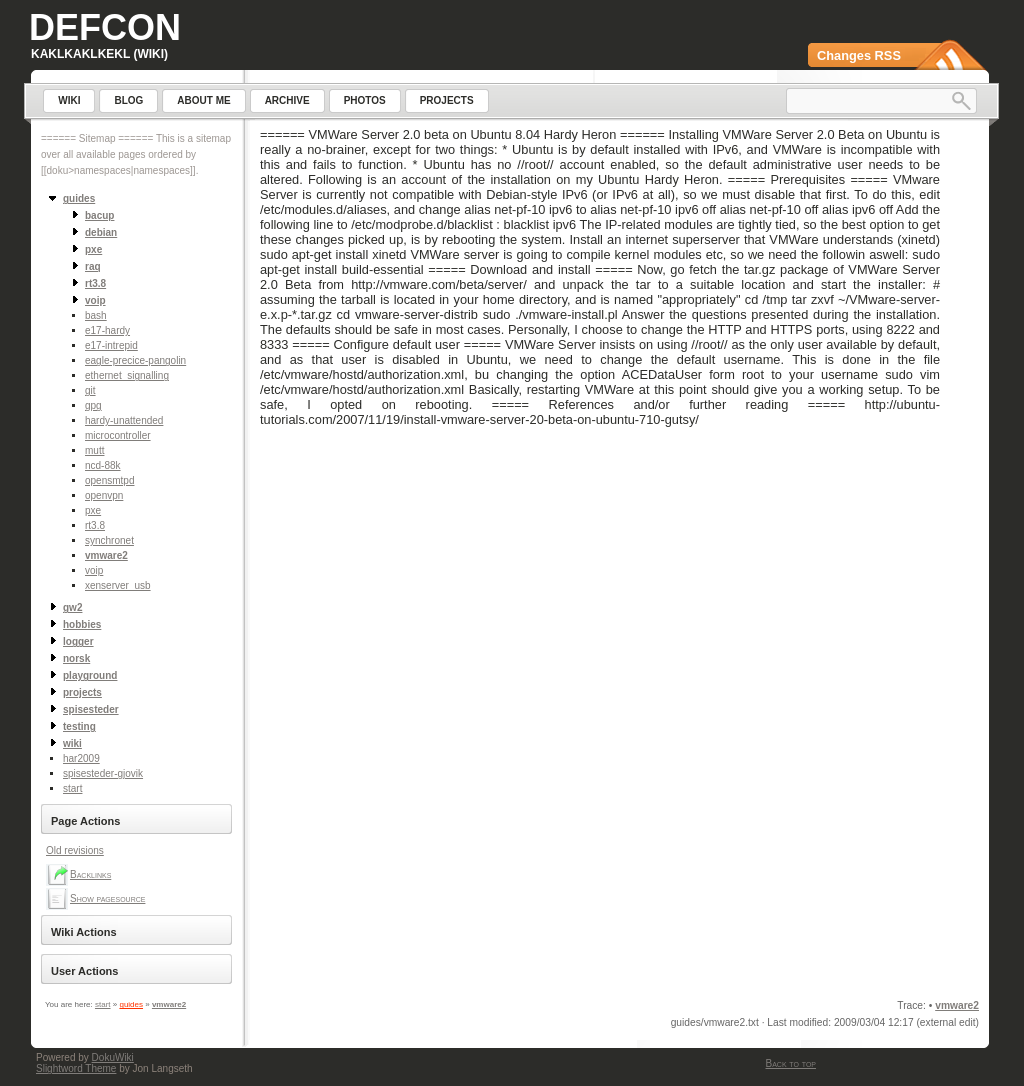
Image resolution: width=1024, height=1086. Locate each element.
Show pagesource (107, 898)
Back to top (791, 1063)
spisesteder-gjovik (103, 773)
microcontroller (118, 435)
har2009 (81, 758)
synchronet (109, 540)
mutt (94, 450)
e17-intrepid (111, 345)
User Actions (84, 971)
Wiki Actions (84, 932)
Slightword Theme (76, 1068)
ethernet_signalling (127, 375)
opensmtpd (109, 480)
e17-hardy (107, 330)
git (90, 390)
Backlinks (90, 874)
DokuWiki (113, 1057)
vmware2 (106, 555)
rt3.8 (95, 525)
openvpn (104, 495)
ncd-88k (103, 465)
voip (94, 570)
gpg (93, 405)
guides (131, 1004)
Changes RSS (859, 55)
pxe (93, 510)
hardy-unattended (124, 420)
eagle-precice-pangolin (135, 360)
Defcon (105, 27)
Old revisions (75, 850)
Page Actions (85, 821)
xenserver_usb (118, 585)
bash (96, 315)
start (72, 788)
